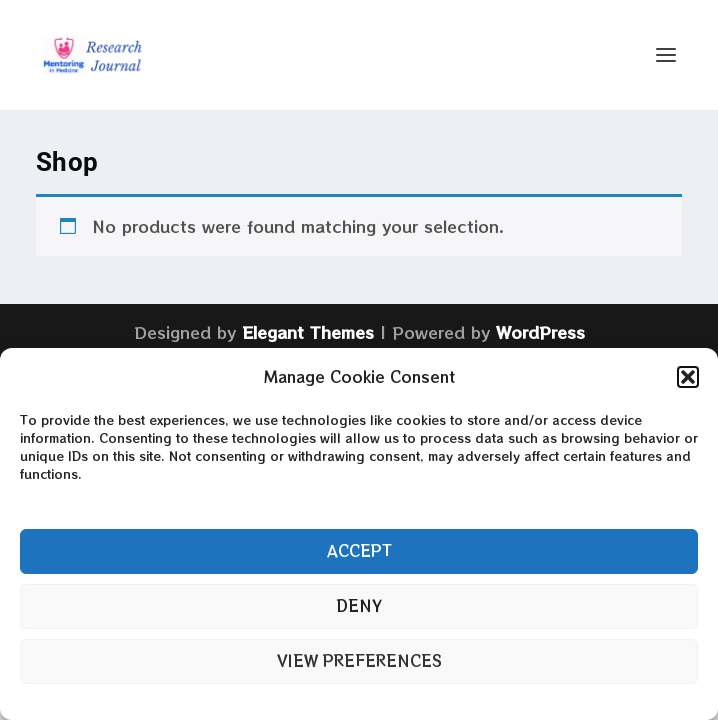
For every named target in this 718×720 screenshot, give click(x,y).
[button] (688, 377)
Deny (359, 605)
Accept (359, 550)
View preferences (359, 660)
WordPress (540, 332)
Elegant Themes (308, 332)
